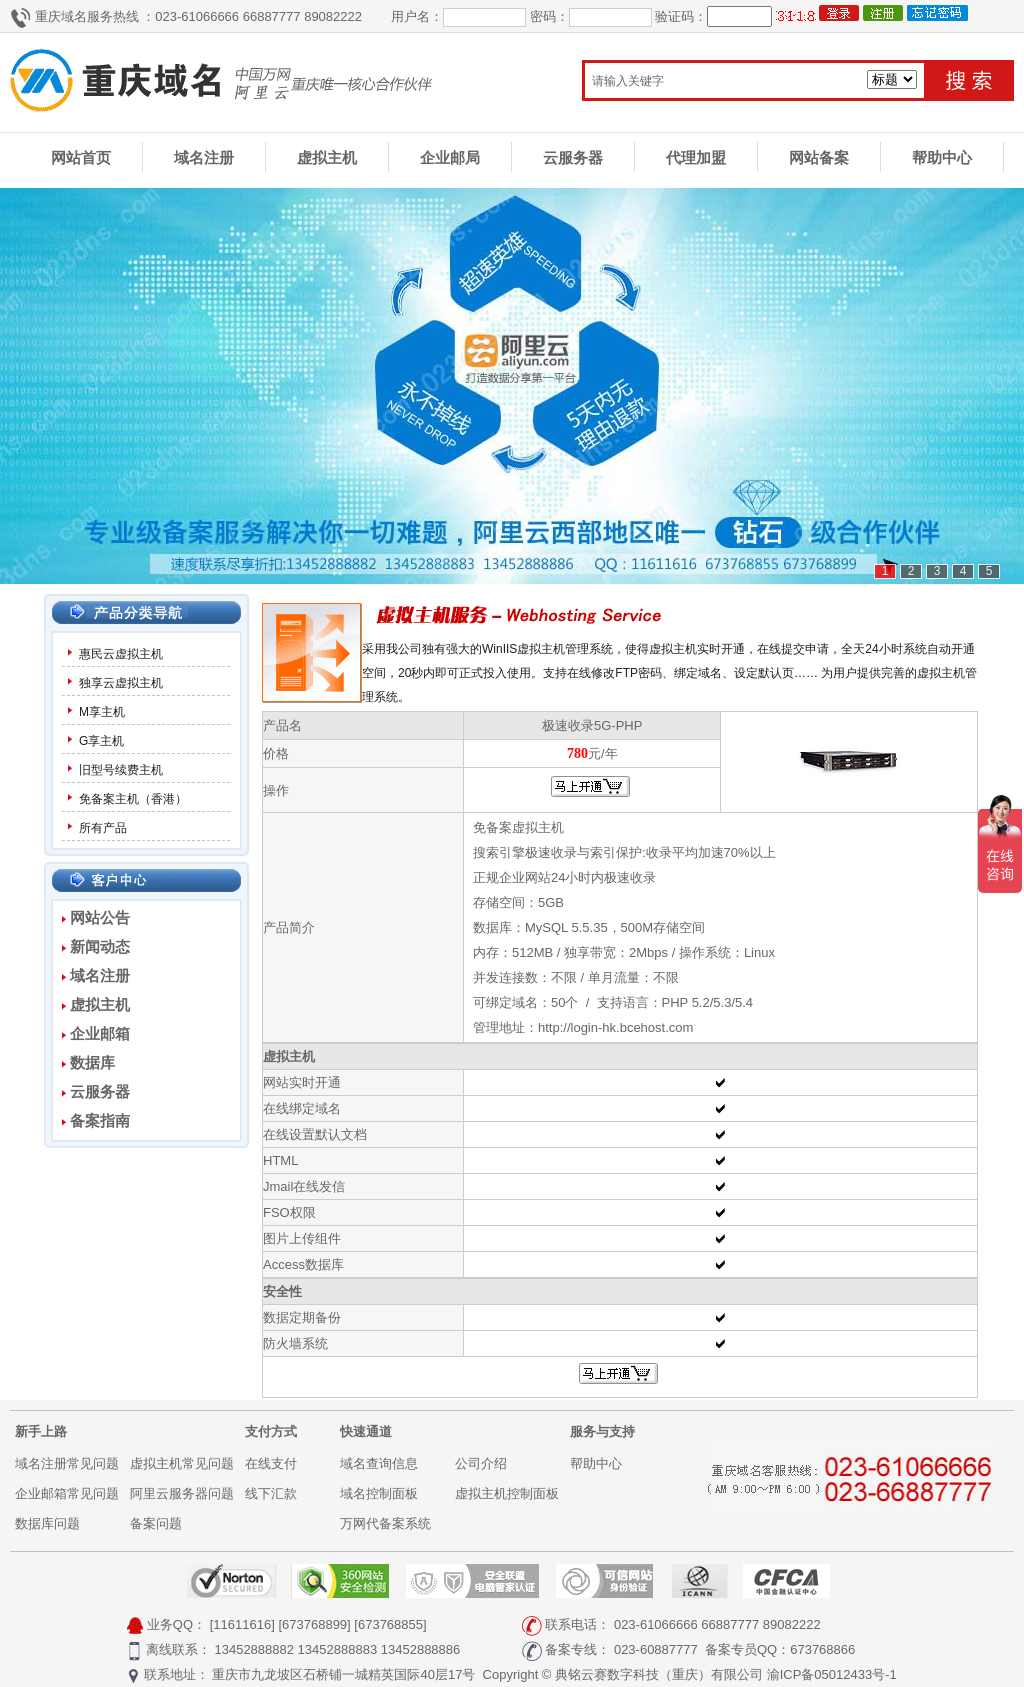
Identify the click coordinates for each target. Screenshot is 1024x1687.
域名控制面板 (379, 1493)
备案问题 (156, 1523)
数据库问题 (47, 1523)
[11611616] (242, 1624)
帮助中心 (942, 157)
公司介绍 (481, 1463)
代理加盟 (696, 157)
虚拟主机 (327, 157)
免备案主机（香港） (133, 799)
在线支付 (271, 1463)
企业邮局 (450, 157)
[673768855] (390, 1624)
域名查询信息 (379, 1463)
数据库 (92, 1062)
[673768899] (314, 1624)
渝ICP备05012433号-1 (832, 1674)
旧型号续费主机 (121, 770)
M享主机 (102, 712)
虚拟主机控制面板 (507, 1493)
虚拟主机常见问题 (182, 1463)
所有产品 (103, 828)
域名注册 (204, 157)
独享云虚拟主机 (121, 683)
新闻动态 (100, 946)
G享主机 (101, 741)
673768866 (822, 1649)
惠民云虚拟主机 (121, 654)
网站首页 (81, 157)
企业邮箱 (100, 1033)
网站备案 (819, 157)
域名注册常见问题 (67, 1463)
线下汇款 (271, 1493)
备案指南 (100, 1120)
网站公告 (100, 917)
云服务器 (573, 157)
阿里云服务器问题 (182, 1493)
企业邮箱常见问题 (67, 1493)
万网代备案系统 (385, 1523)
